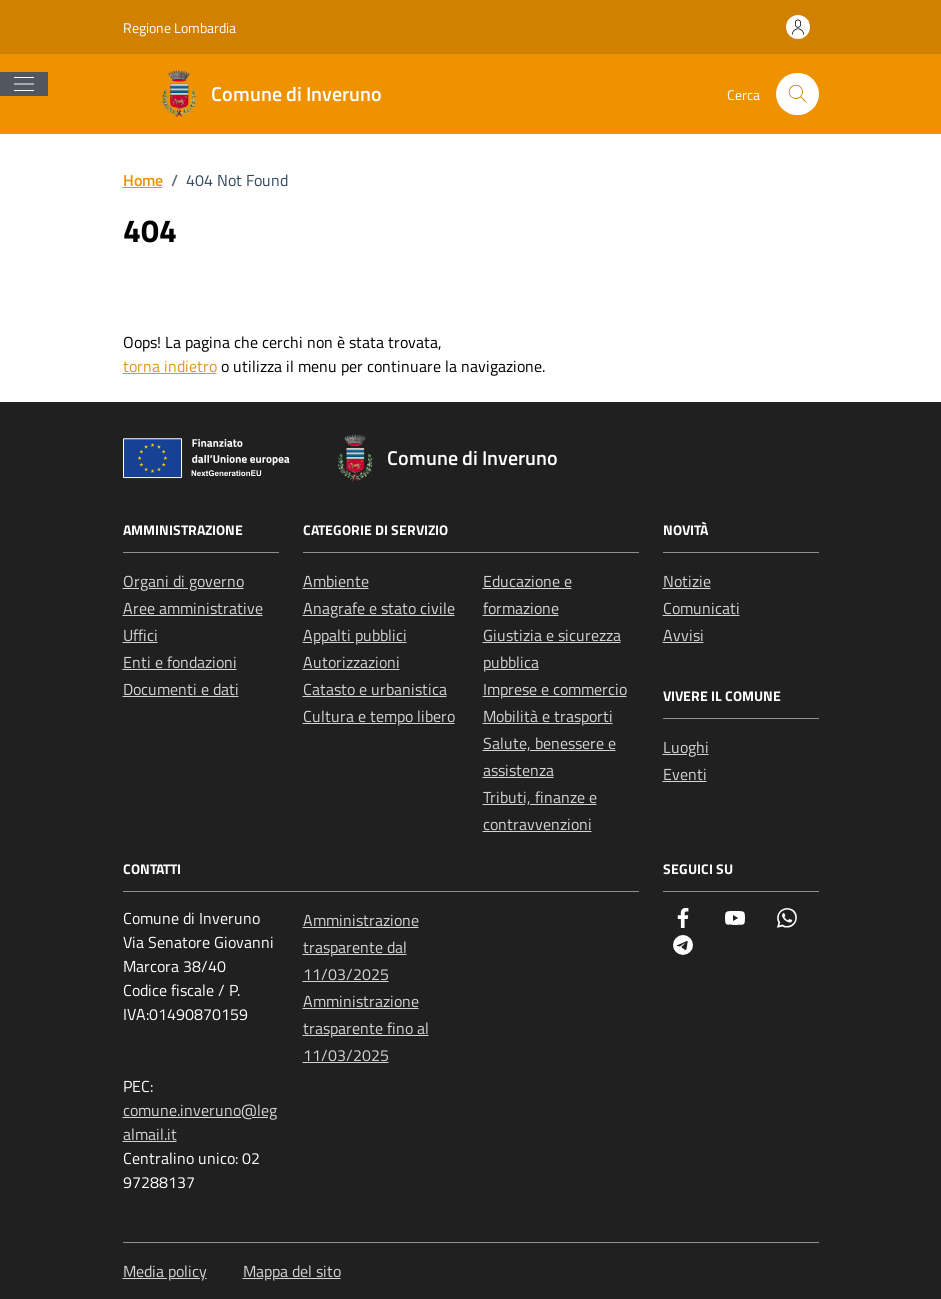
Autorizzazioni (351, 662)
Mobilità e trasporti (548, 716)
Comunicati (701, 608)
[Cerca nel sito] (797, 94)
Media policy (165, 1271)
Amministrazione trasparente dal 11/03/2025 (361, 947)
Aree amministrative (193, 608)
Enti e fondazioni (180, 662)
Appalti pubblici (355, 635)
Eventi (685, 774)
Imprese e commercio (555, 689)
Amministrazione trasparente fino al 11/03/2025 (366, 1028)
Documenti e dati (181, 689)
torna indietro (170, 366)
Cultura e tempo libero (379, 716)
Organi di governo (183, 581)
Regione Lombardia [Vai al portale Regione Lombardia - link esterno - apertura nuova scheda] (179, 27)
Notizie (687, 581)
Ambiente (336, 581)
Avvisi (683, 635)
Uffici (140, 635)
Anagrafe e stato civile (379, 608)
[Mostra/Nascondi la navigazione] (24, 84)
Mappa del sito (292, 1271)
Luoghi (686, 747)
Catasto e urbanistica (375, 689)
